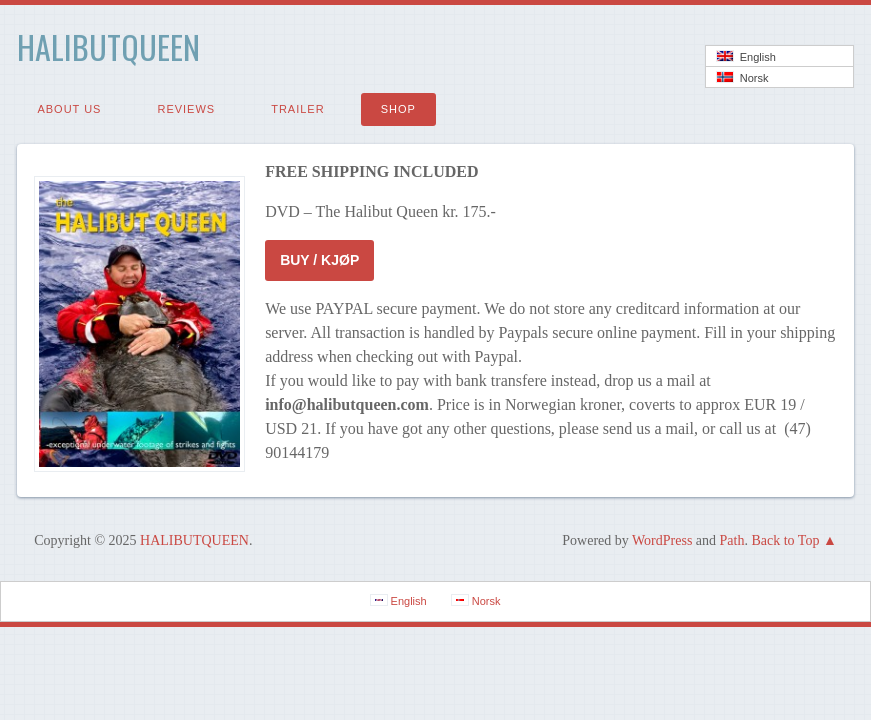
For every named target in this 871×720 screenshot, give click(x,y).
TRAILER (297, 109)
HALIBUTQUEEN (108, 46)
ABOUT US (69, 109)
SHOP (398, 109)
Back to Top (785, 540)
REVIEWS (186, 109)
